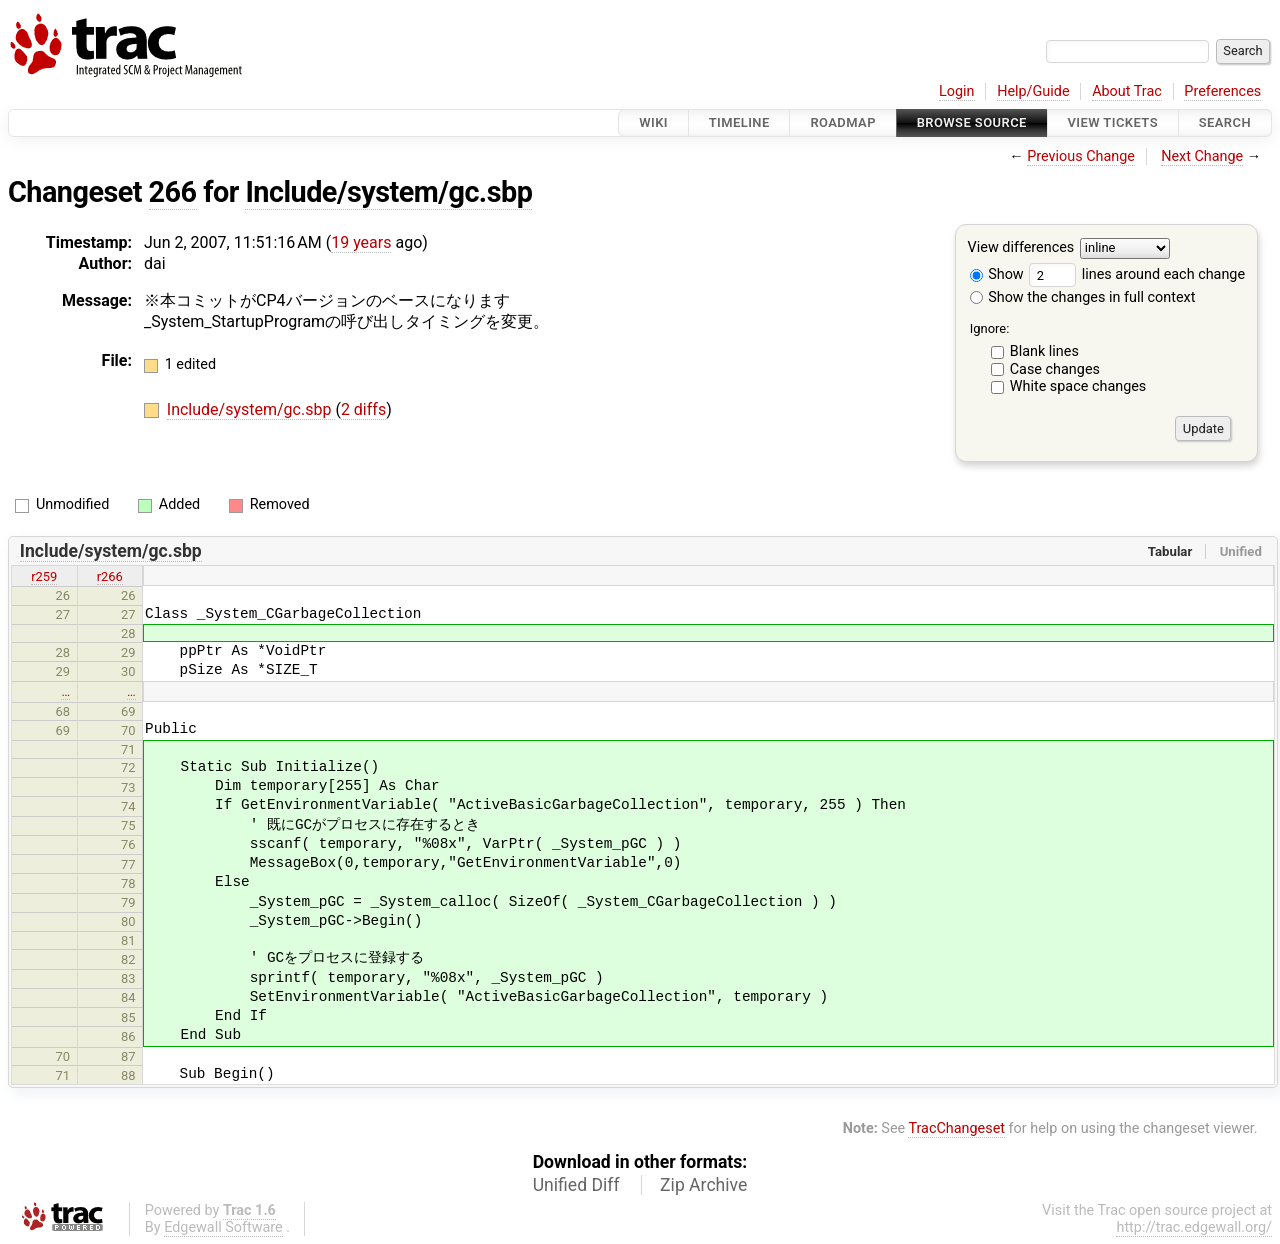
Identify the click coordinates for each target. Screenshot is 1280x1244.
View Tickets (1113, 122)
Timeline (739, 122)
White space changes (1078, 386)
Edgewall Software (223, 1227)
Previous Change (1081, 156)
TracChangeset (956, 1128)
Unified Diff (576, 1185)
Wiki (653, 122)
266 (173, 192)
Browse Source (972, 122)
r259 (44, 576)
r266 (110, 576)
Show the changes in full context (1083, 297)
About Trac (1127, 91)
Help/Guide (1033, 91)
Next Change (1202, 156)
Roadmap (843, 122)
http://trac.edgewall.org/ (1194, 1227)
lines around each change (1137, 274)
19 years (361, 242)
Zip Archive (703, 1185)
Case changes (1055, 369)
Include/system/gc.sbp (388, 192)
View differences (1021, 248)
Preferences (1222, 91)
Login (957, 91)
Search (1225, 122)
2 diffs (363, 409)
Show (997, 274)
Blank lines (1044, 351)
